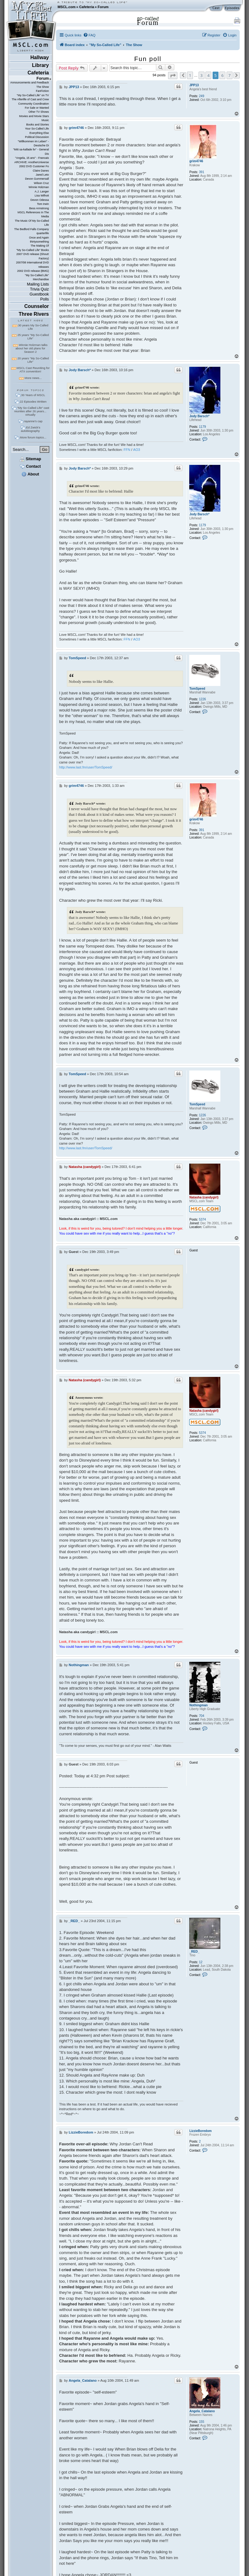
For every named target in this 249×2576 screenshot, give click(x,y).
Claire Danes (41, 170)
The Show (42, 86)
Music (45, 120)
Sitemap (30, 458)
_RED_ (194, 1951)
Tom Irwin (43, 204)
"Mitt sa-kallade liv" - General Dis (31, 151)
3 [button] (201, 75)
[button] (172, 75)
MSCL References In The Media (33, 214)
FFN (127, 449)
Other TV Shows (38, 111)
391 (201, 172)
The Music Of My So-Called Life (32, 222)
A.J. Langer (42, 191)
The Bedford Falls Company (31, 229)
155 (201, 2421)
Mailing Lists (38, 284)
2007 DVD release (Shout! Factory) (32, 256)
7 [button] (229, 75)
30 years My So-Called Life (33, 327)
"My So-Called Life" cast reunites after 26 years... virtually (31, 411)
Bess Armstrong (39, 208)
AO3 (136, 449)
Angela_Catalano (202, 2411)
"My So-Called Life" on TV (33, 95)
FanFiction (42, 90)
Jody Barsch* (199, 416)
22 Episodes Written (33, 401)
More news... (33, 378)
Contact (30, 466)
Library (40, 65)
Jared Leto (42, 174)
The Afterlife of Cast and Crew (30, 99)
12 (200, 1962)
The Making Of (40, 245)
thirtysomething (39, 241)
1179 (202, 426)
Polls (44, 299)
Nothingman (198, 1705)
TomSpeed (197, 688)
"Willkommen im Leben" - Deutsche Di (33, 143)
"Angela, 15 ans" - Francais (32, 157)
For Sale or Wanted (37, 107)
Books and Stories (37, 124)
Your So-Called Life (37, 128)
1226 (202, 699)
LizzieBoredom (200, 2131)
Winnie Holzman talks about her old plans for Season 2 (32, 348)
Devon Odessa (40, 199)
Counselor (36, 306)
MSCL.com (67, 7)
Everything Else (39, 133)
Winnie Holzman (39, 187)
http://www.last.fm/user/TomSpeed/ (85, 767)
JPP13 (194, 85)
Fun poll (148, 58)
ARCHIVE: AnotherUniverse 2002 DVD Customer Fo (31, 164)
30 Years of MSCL (33, 395)
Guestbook (39, 294)
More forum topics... (33, 437)
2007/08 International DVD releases (32, 264)
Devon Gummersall (37, 178)
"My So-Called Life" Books (32, 250)
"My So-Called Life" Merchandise (37, 277)
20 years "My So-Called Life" (33, 360)
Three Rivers (34, 314)
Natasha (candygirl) (203, 1197)
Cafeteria (86, 7)
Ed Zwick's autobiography (30, 429)
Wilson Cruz (41, 183)
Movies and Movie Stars (34, 116)
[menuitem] (89, 35)
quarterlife (42, 233)
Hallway (39, 57)
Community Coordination (33, 103)
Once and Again (39, 237)
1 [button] (190, 75)
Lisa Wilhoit (42, 195)
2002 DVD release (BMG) (33, 270)
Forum (103, 7)
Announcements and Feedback (29, 82)
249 (201, 96)
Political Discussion (37, 137)
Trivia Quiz (39, 289)
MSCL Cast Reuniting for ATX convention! (33, 369)
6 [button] (222, 75)
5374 (202, 1219)
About (30, 474)
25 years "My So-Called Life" (33, 336)
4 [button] (208, 75)
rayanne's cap (33, 421)
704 (201, 1716)
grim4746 (196, 161)
